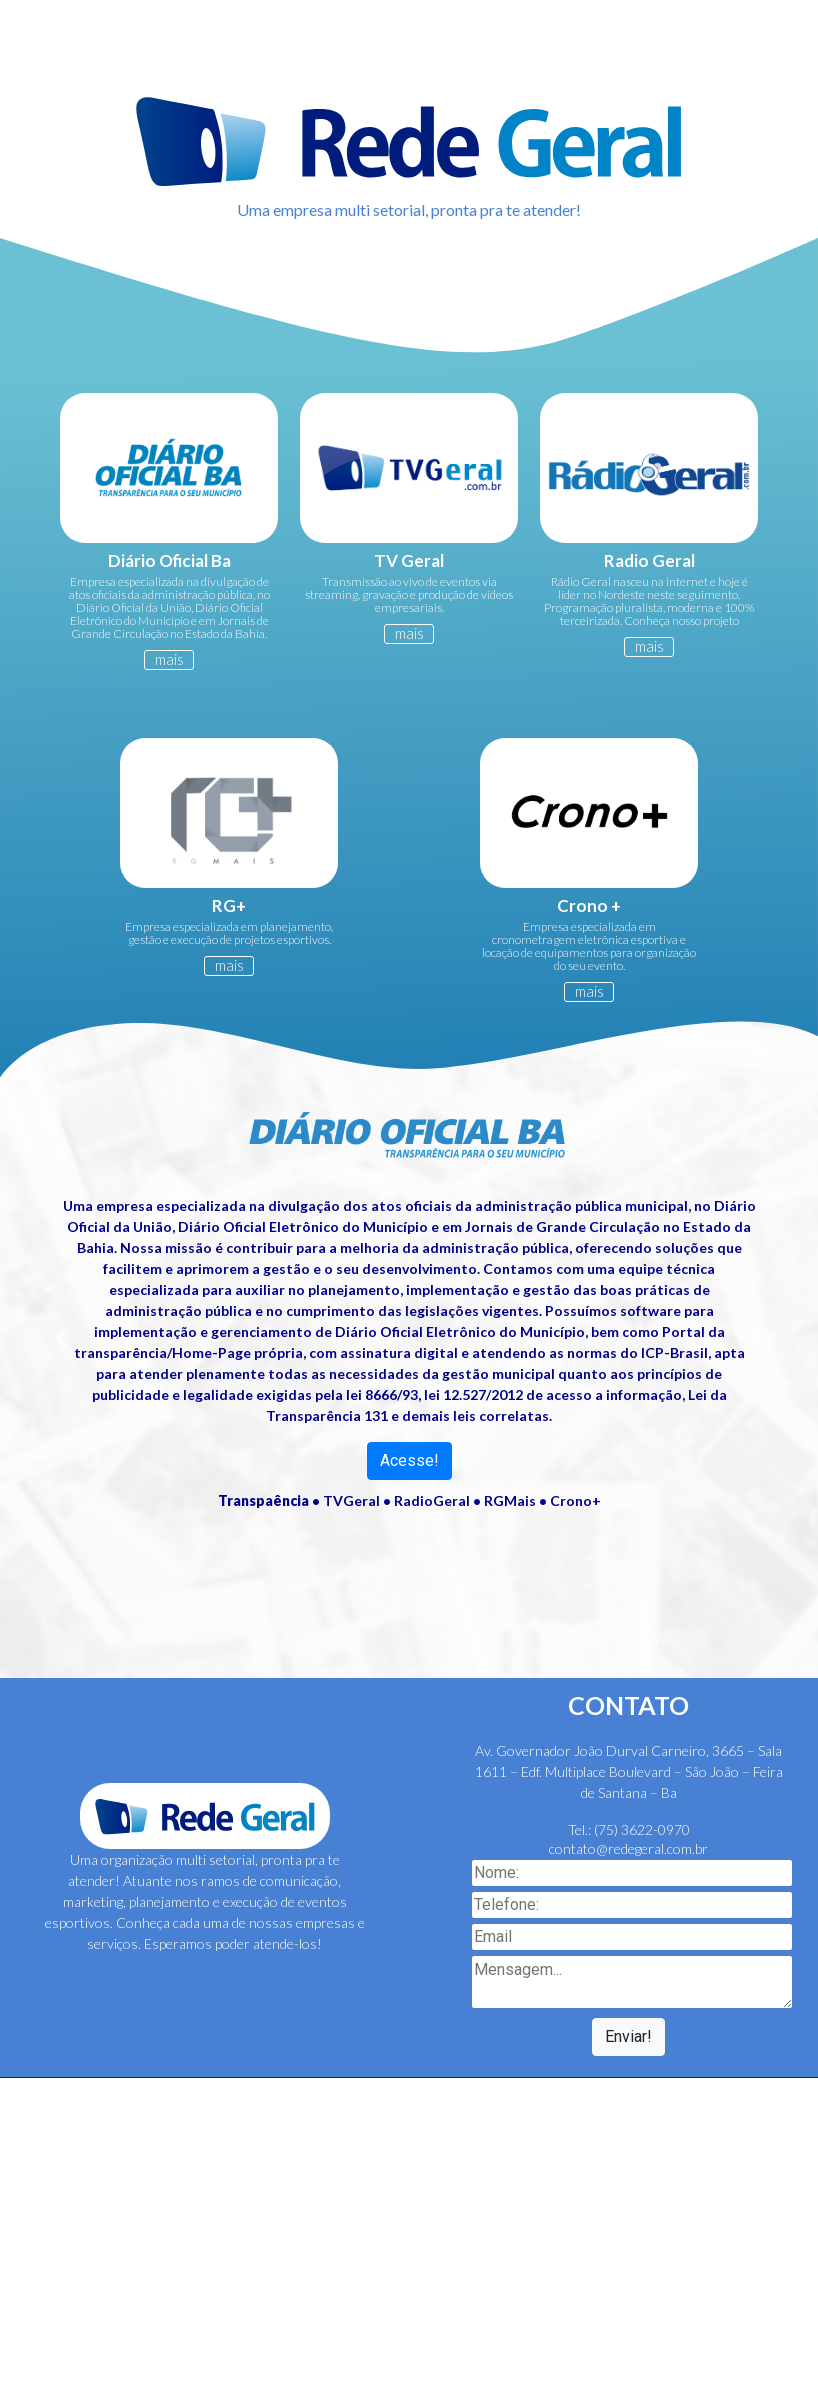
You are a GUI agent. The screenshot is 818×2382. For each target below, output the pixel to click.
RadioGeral (432, 1500)
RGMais (510, 1500)
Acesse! (409, 1460)
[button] (61, 1338)
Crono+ (575, 1500)
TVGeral (351, 1500)
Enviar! (628, 2036)
